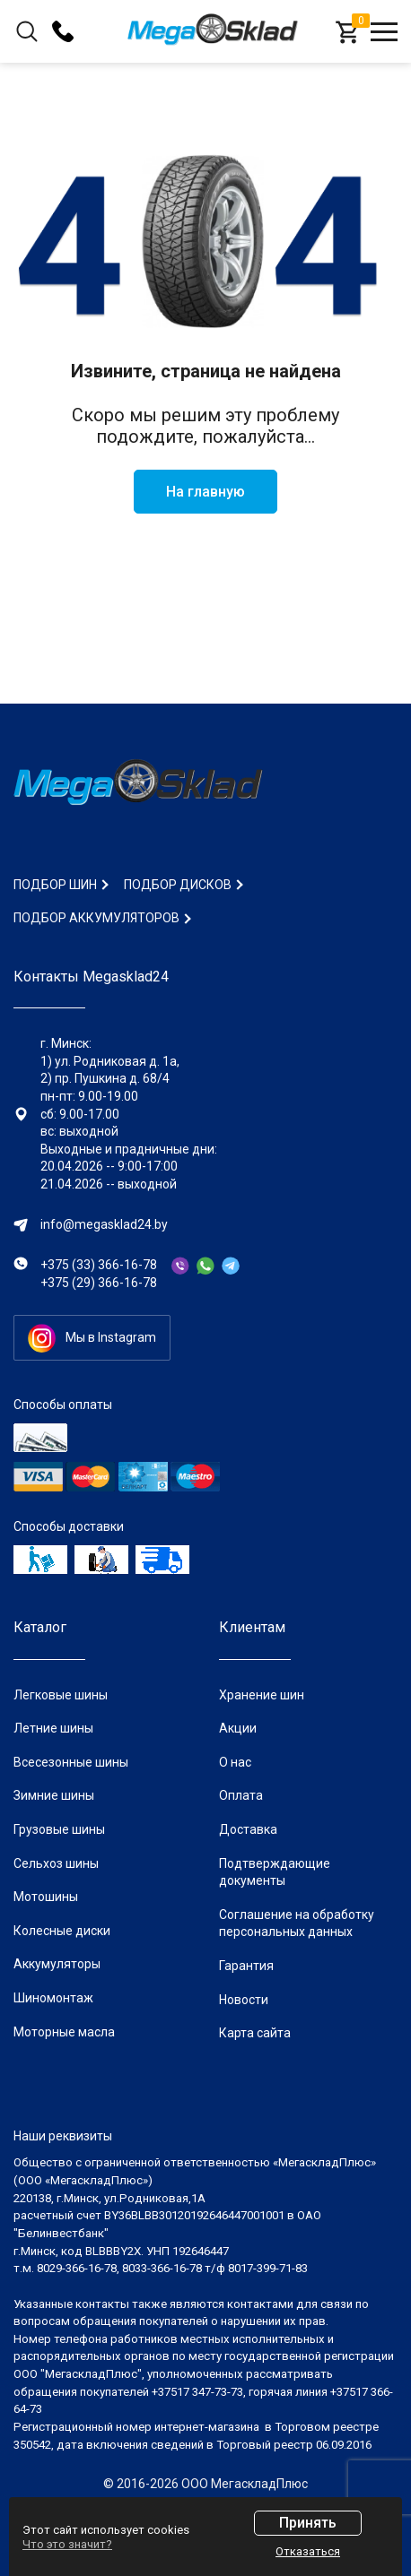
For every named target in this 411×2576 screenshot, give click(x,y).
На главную (205, 491)
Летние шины (53, 1728)
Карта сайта (255, 2033)
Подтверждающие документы (274, 1872)
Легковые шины (60, 1695)
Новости (243, 2000)
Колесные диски (61, 1930)
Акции (238, 1728)
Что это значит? (67, 2544)
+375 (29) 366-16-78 (98, 1282)
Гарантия (246, 1965)
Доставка (248, 1829)
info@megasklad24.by (104, 1224)
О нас (235, 1762)
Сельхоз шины (56, 1863)
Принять (308, 2522)
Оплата (241, 1795)
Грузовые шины (59, 1829)
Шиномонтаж (53, 1998)
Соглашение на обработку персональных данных (296, 1923)
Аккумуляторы (57, 1964)
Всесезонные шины (70, 1762)
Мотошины (45, 1896)
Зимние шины (53, 1795)
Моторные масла (64, 2032)
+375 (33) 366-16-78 (98, 1265)
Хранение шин (261, 1695)
